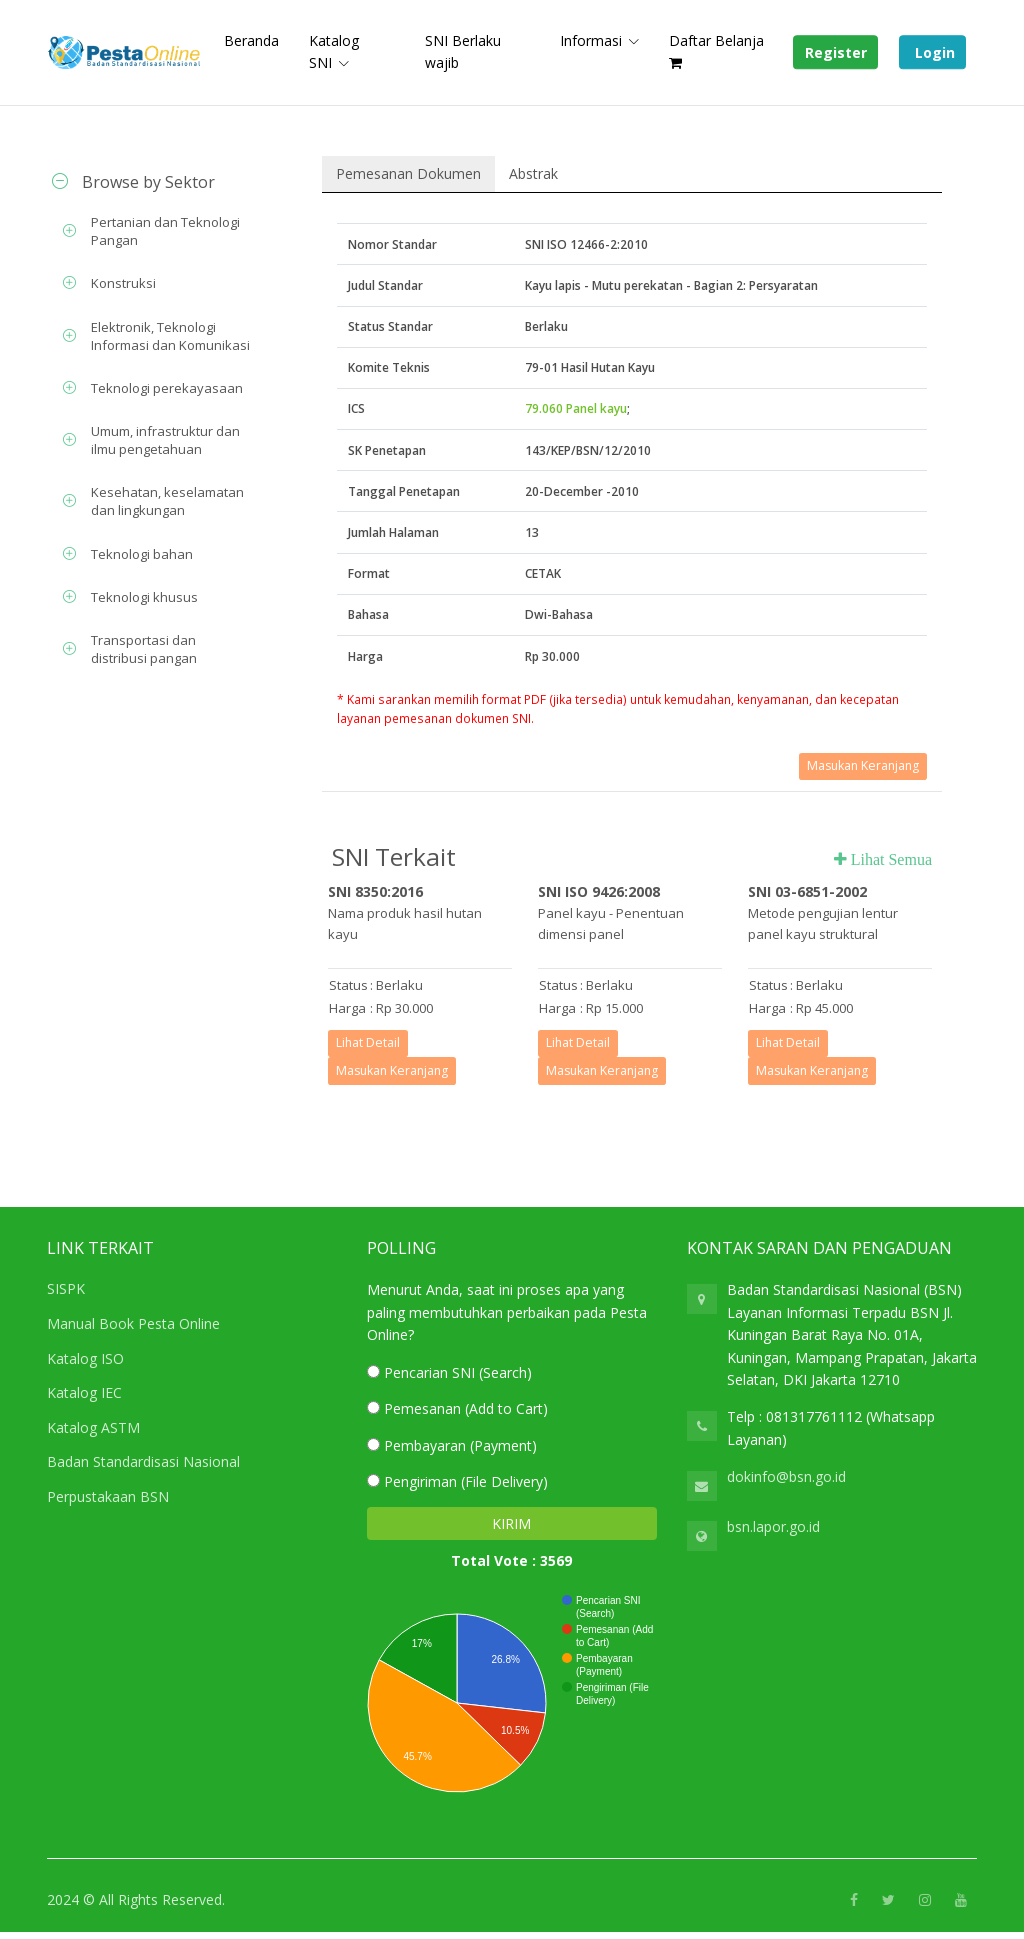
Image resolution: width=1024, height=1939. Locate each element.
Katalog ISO (85, 1358)
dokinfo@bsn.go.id (786, 1476)
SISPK (66, 1288)
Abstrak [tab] (533, 173)
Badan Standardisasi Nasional (143, 1461)
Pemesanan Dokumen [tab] (408, 173)
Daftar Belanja (716, 50)
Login (933, 52)
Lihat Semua (889, 859)
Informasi (591, 40)
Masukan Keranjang (863, 765)
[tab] (152, 182)
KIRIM (511, 1523)
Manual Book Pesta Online (133, 1323)
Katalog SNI (334, 51)
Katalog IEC (84, 1392)
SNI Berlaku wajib (463, 51)
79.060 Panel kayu (576, 408)
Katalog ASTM (93, 1427)
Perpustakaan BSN (108, 1496)
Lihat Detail (368, 1042)
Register (836, 52)
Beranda (251, 40)
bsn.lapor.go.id (773, 1526)
